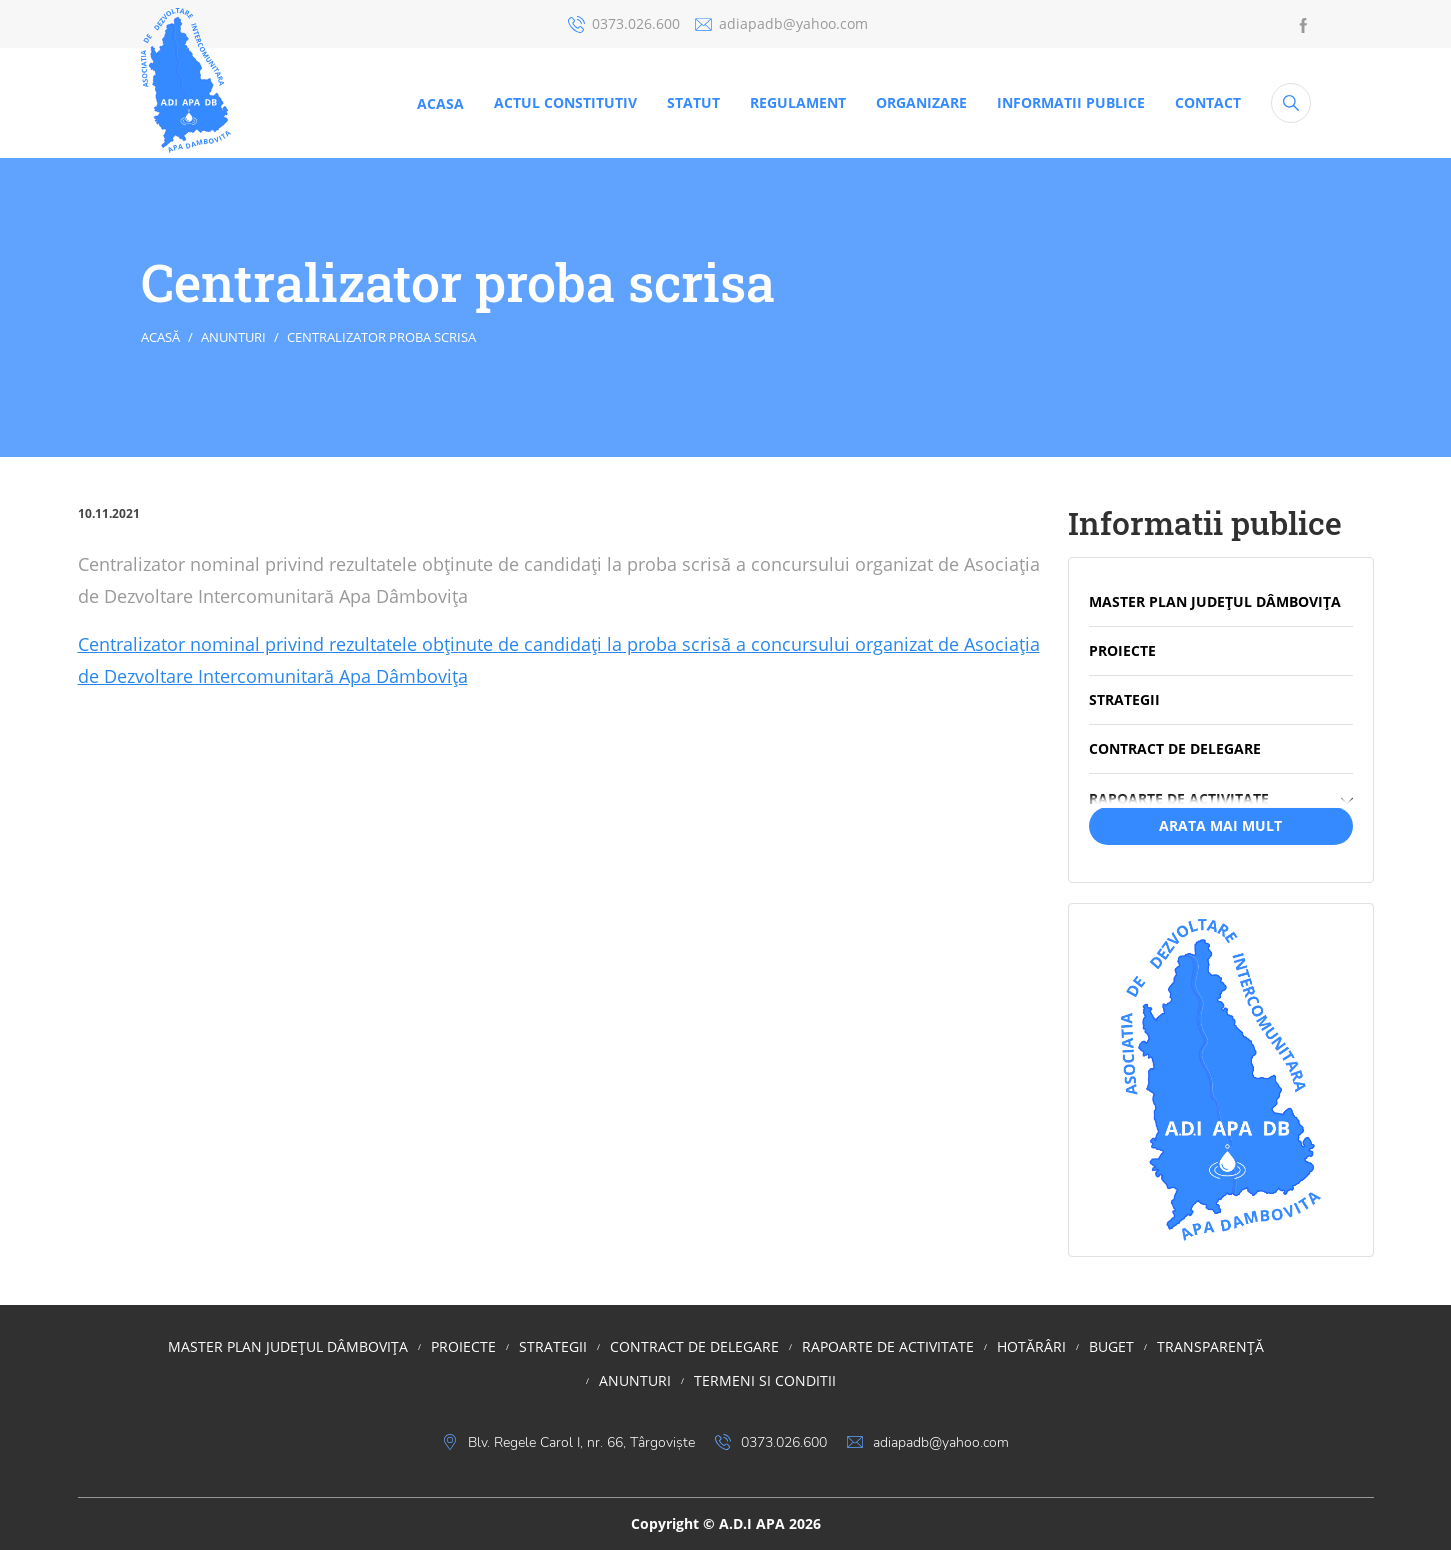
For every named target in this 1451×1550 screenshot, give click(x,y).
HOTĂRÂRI (1031, 1346)
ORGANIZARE (921, 102)
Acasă (160, 337)
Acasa (440, 103)
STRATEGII (553, 1346)
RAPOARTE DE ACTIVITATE (888, 1346)
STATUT (693, 102)
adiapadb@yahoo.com (781, 23)
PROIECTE (463, 1346)
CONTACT (1208, 102)
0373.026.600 (624, 23)
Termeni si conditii (765, 1380)
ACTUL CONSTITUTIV (565, 102)
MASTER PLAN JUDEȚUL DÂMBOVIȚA (288, 1346)
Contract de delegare (694, 1346)
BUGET (1111, 1346)
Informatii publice (1071, 102)
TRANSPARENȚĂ (1210, 1346)
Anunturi (233, 337)
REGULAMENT (798, 102)
